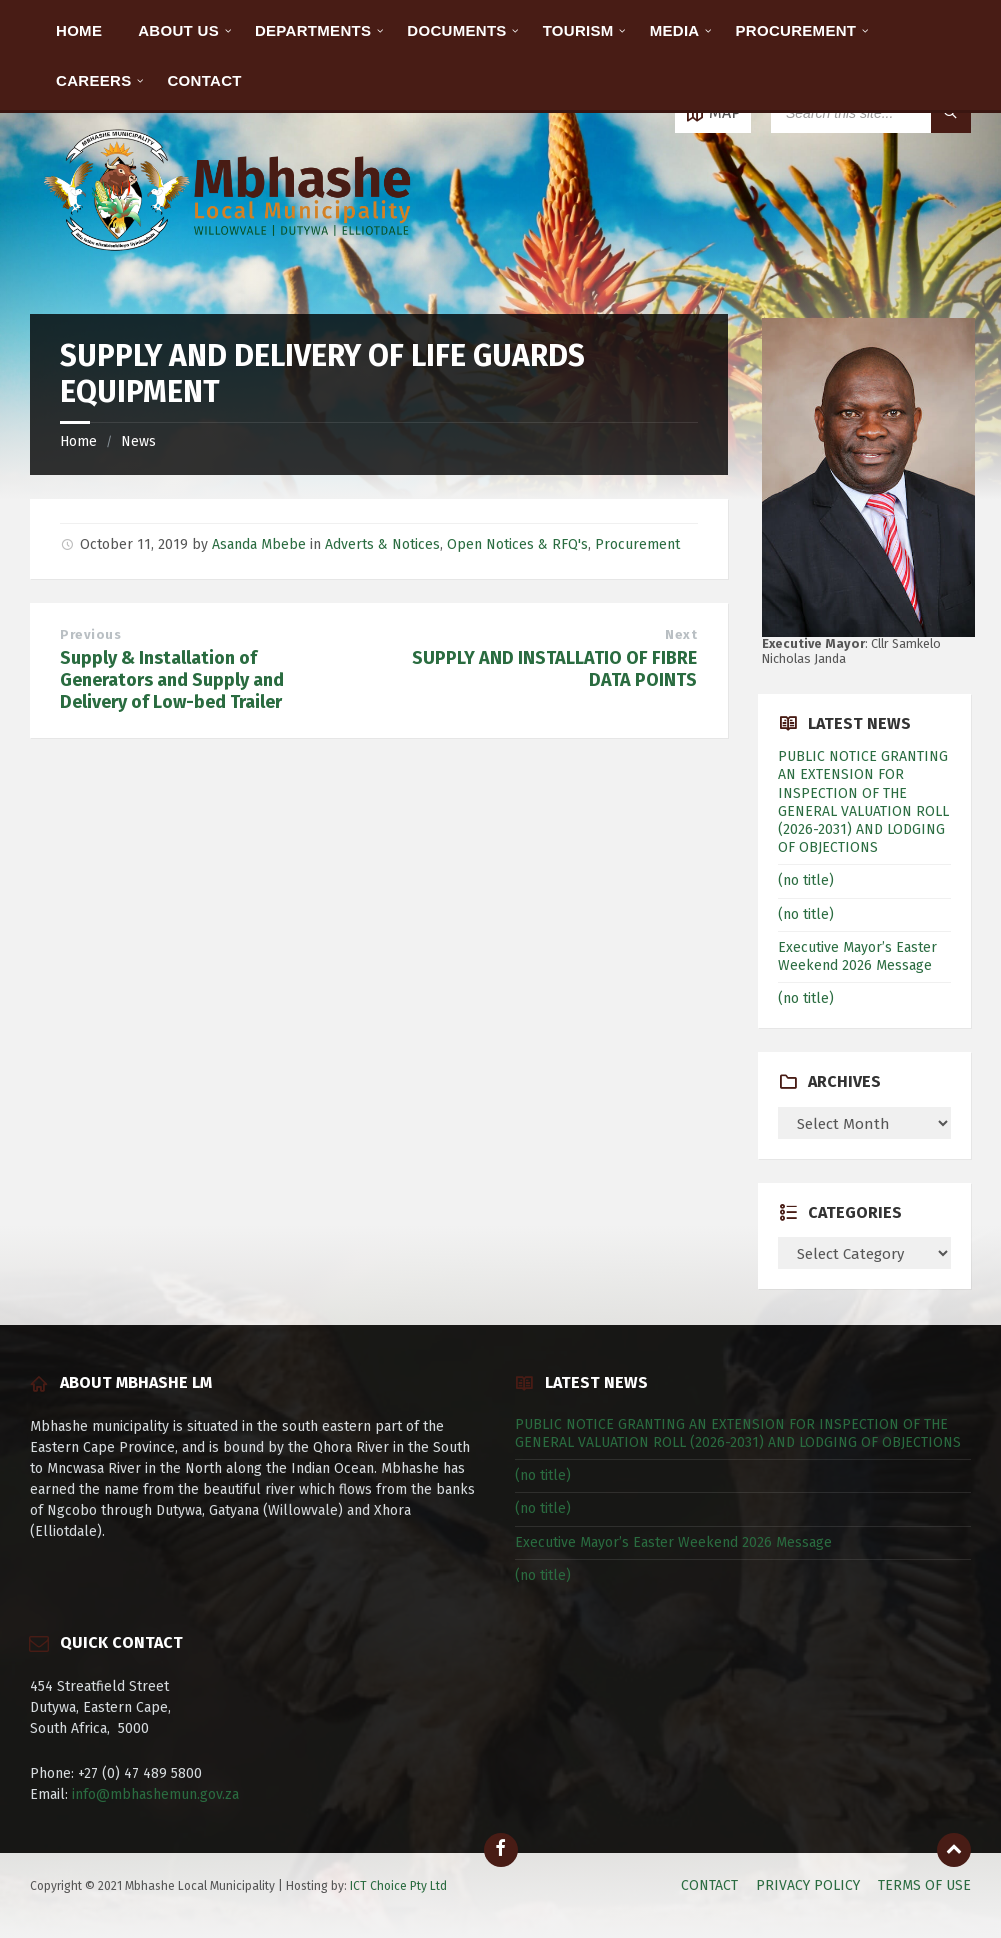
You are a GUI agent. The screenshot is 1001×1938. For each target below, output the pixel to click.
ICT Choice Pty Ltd (398, 1886)
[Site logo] (230, 274)
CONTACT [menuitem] (204, 80)
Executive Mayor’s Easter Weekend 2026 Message (857, 956)
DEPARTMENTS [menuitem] (313, 30)
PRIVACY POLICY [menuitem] (808, 1885)
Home (78, 441)
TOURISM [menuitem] (578, 30)
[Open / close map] (713, 113)
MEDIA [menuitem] (675, 30)
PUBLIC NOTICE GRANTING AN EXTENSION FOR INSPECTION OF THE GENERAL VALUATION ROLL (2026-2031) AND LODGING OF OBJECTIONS (863, 802)
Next (681, 634)
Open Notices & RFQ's (517, 544)
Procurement (637, 544)
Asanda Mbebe (259, 544)
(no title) (806, 880)
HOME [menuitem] (79, 30)
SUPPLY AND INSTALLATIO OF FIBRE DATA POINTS (554, 669)
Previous (90, 634)
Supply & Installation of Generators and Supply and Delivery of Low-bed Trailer (172, 680)
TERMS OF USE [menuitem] (924, 1885)
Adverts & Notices (382, 544)
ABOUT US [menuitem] (178, 30)
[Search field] (871, 113)
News (138, 441)
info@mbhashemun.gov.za (155, 1794)
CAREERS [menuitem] (93, 80)
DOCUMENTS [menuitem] (456, 30)
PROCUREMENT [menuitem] (796, 30)
